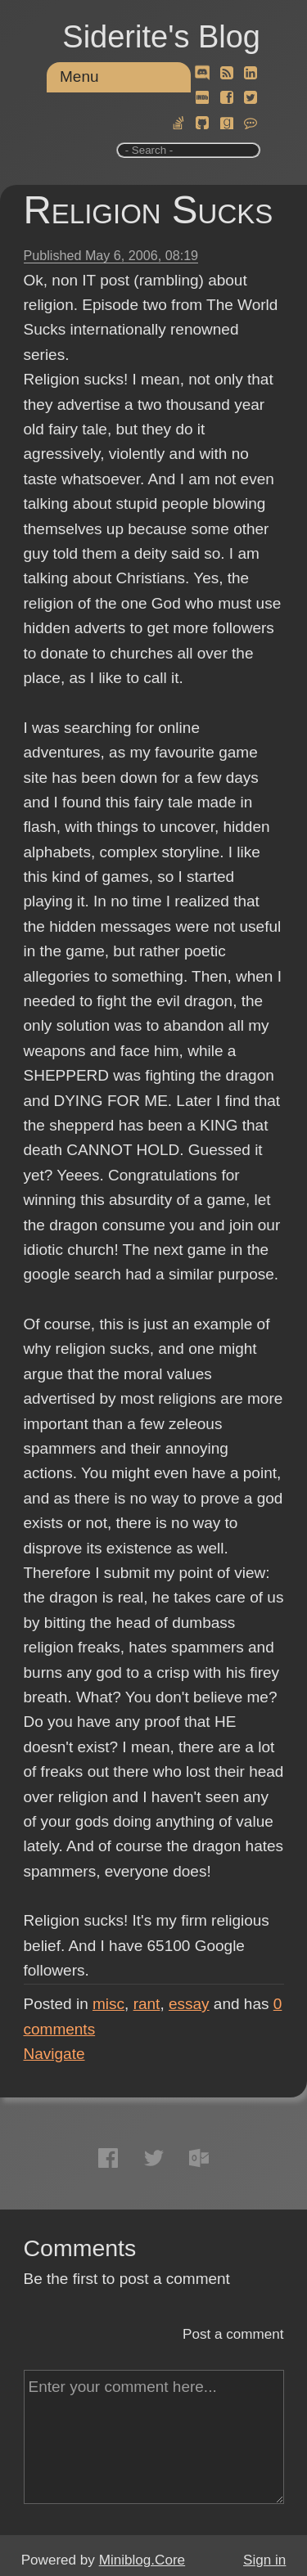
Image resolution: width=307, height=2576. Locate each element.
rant (146, 2003)
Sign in (264, 2560)
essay (189, 2003)
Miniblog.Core (142, 2560)
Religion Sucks (148, 210)
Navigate (54, 2053)
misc (108, 2003)
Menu (79, 76)
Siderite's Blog (161, 37)
